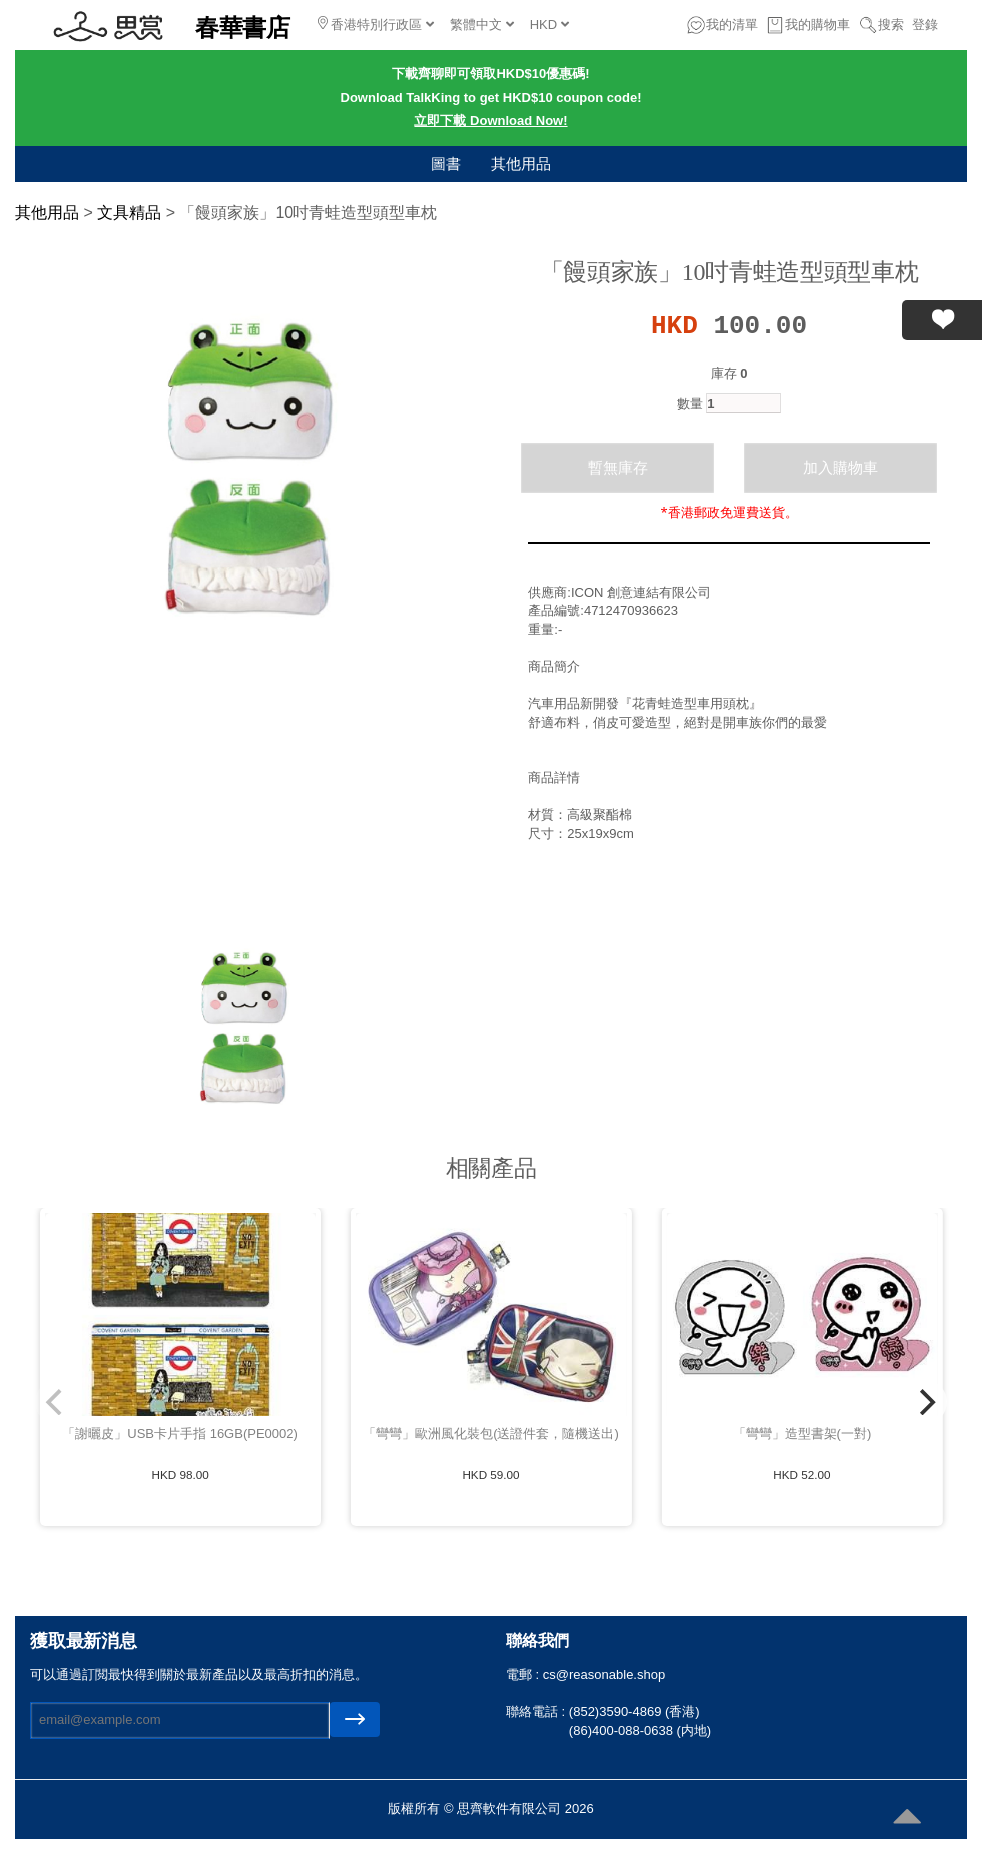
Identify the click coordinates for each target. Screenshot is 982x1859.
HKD (549, 24)
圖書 (446, 163)
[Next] (925, 1402)
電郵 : (524, 1674)
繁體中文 (482, 24)
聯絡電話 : (537, 1711)
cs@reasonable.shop (604, 1674)
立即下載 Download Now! (490, 120)
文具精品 (129, 212)
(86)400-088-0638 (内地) (640, 1730)
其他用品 (521, 163)
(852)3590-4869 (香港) (634, 1711)
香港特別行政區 (376, 24)
